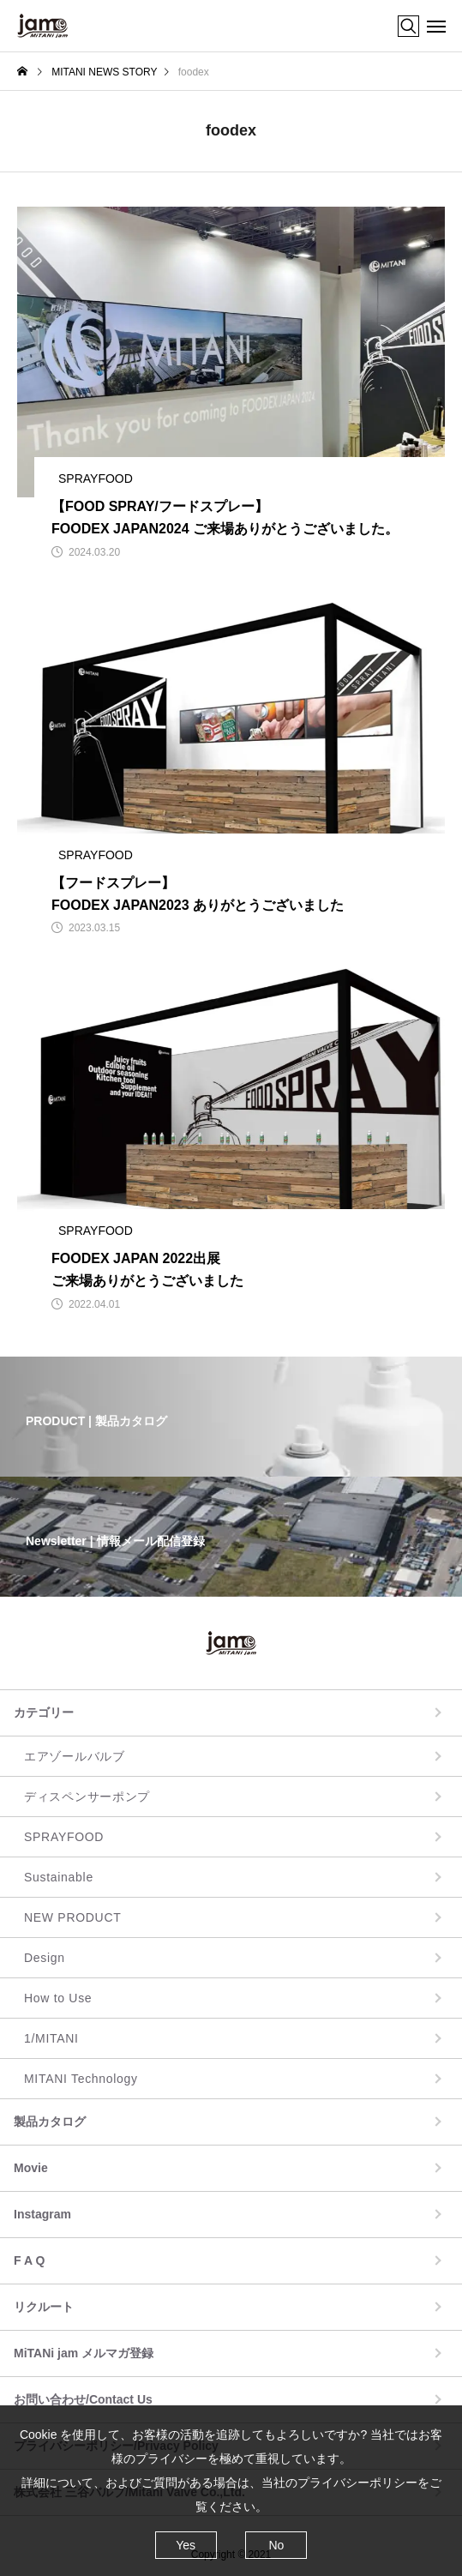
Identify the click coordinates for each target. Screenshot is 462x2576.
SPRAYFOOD (64, 1837)
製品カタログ (50, 2121)
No (276, 2545)
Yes (185, 2545)
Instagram (42, 2214)
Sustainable (58, 1877)
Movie (31, 2168)
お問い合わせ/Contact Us (83, 2399)
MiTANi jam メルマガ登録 (83, 2353)
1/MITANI (51, 2038)
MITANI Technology (81, 2078)
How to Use (58, 1998)
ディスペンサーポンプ (87, 1796)
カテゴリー (44, 1712)
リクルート (44, 2307)
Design (44, 1958)
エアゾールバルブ (74, 1756)
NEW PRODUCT (72, 1917)
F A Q (29, 2260)
